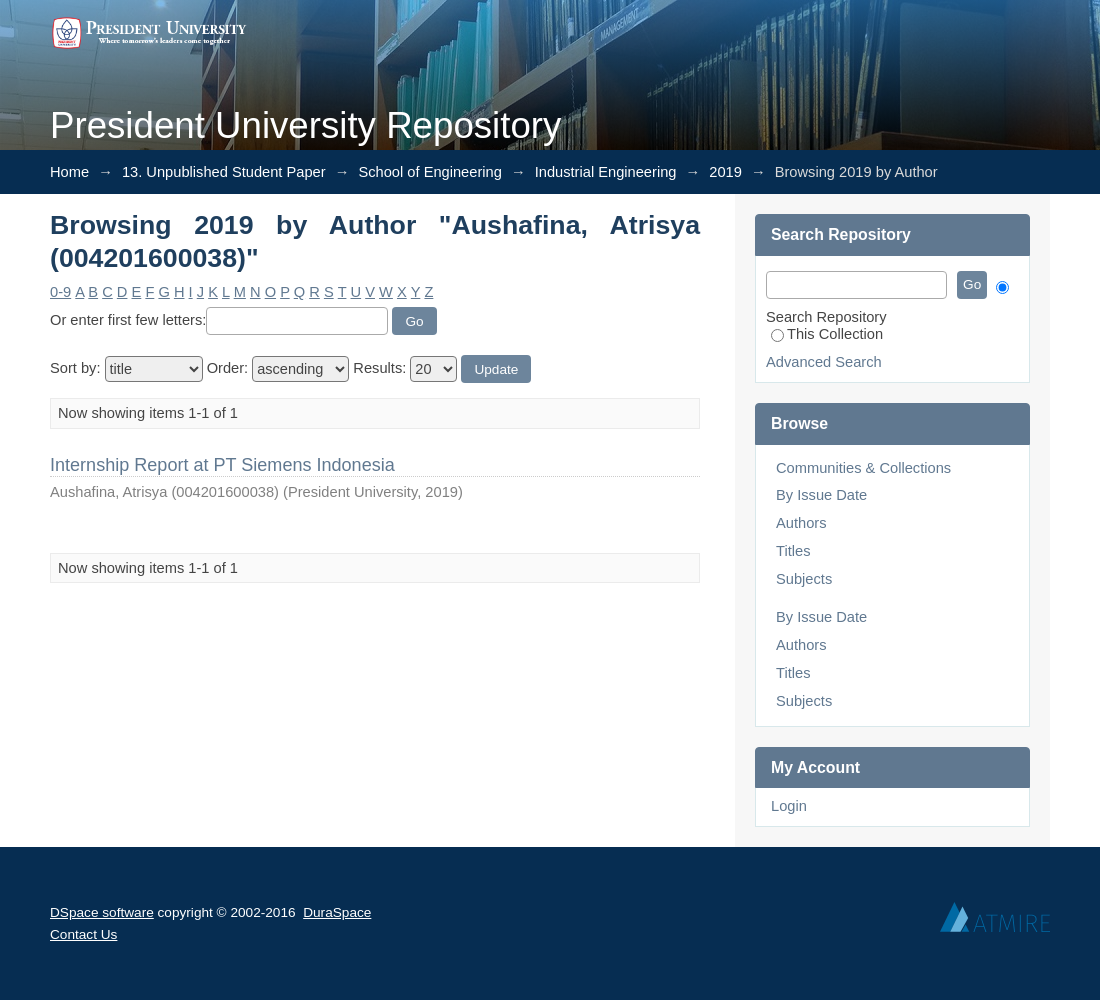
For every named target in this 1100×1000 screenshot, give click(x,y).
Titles (793, 551)
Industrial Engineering (606, 172)
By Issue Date (821, 495)
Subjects (804, 579)
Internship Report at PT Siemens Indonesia (222, 465)
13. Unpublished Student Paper (224, 172)
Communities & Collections (863, 468)
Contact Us (83, 934)
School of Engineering (429, 172)
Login (789, 806)
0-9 (60, 292)
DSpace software (102, 912)
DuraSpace (337, 912)
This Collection (827, 334)
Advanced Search (824, 362)
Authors (801, 523)
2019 (725, 172)
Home (69, 172)
